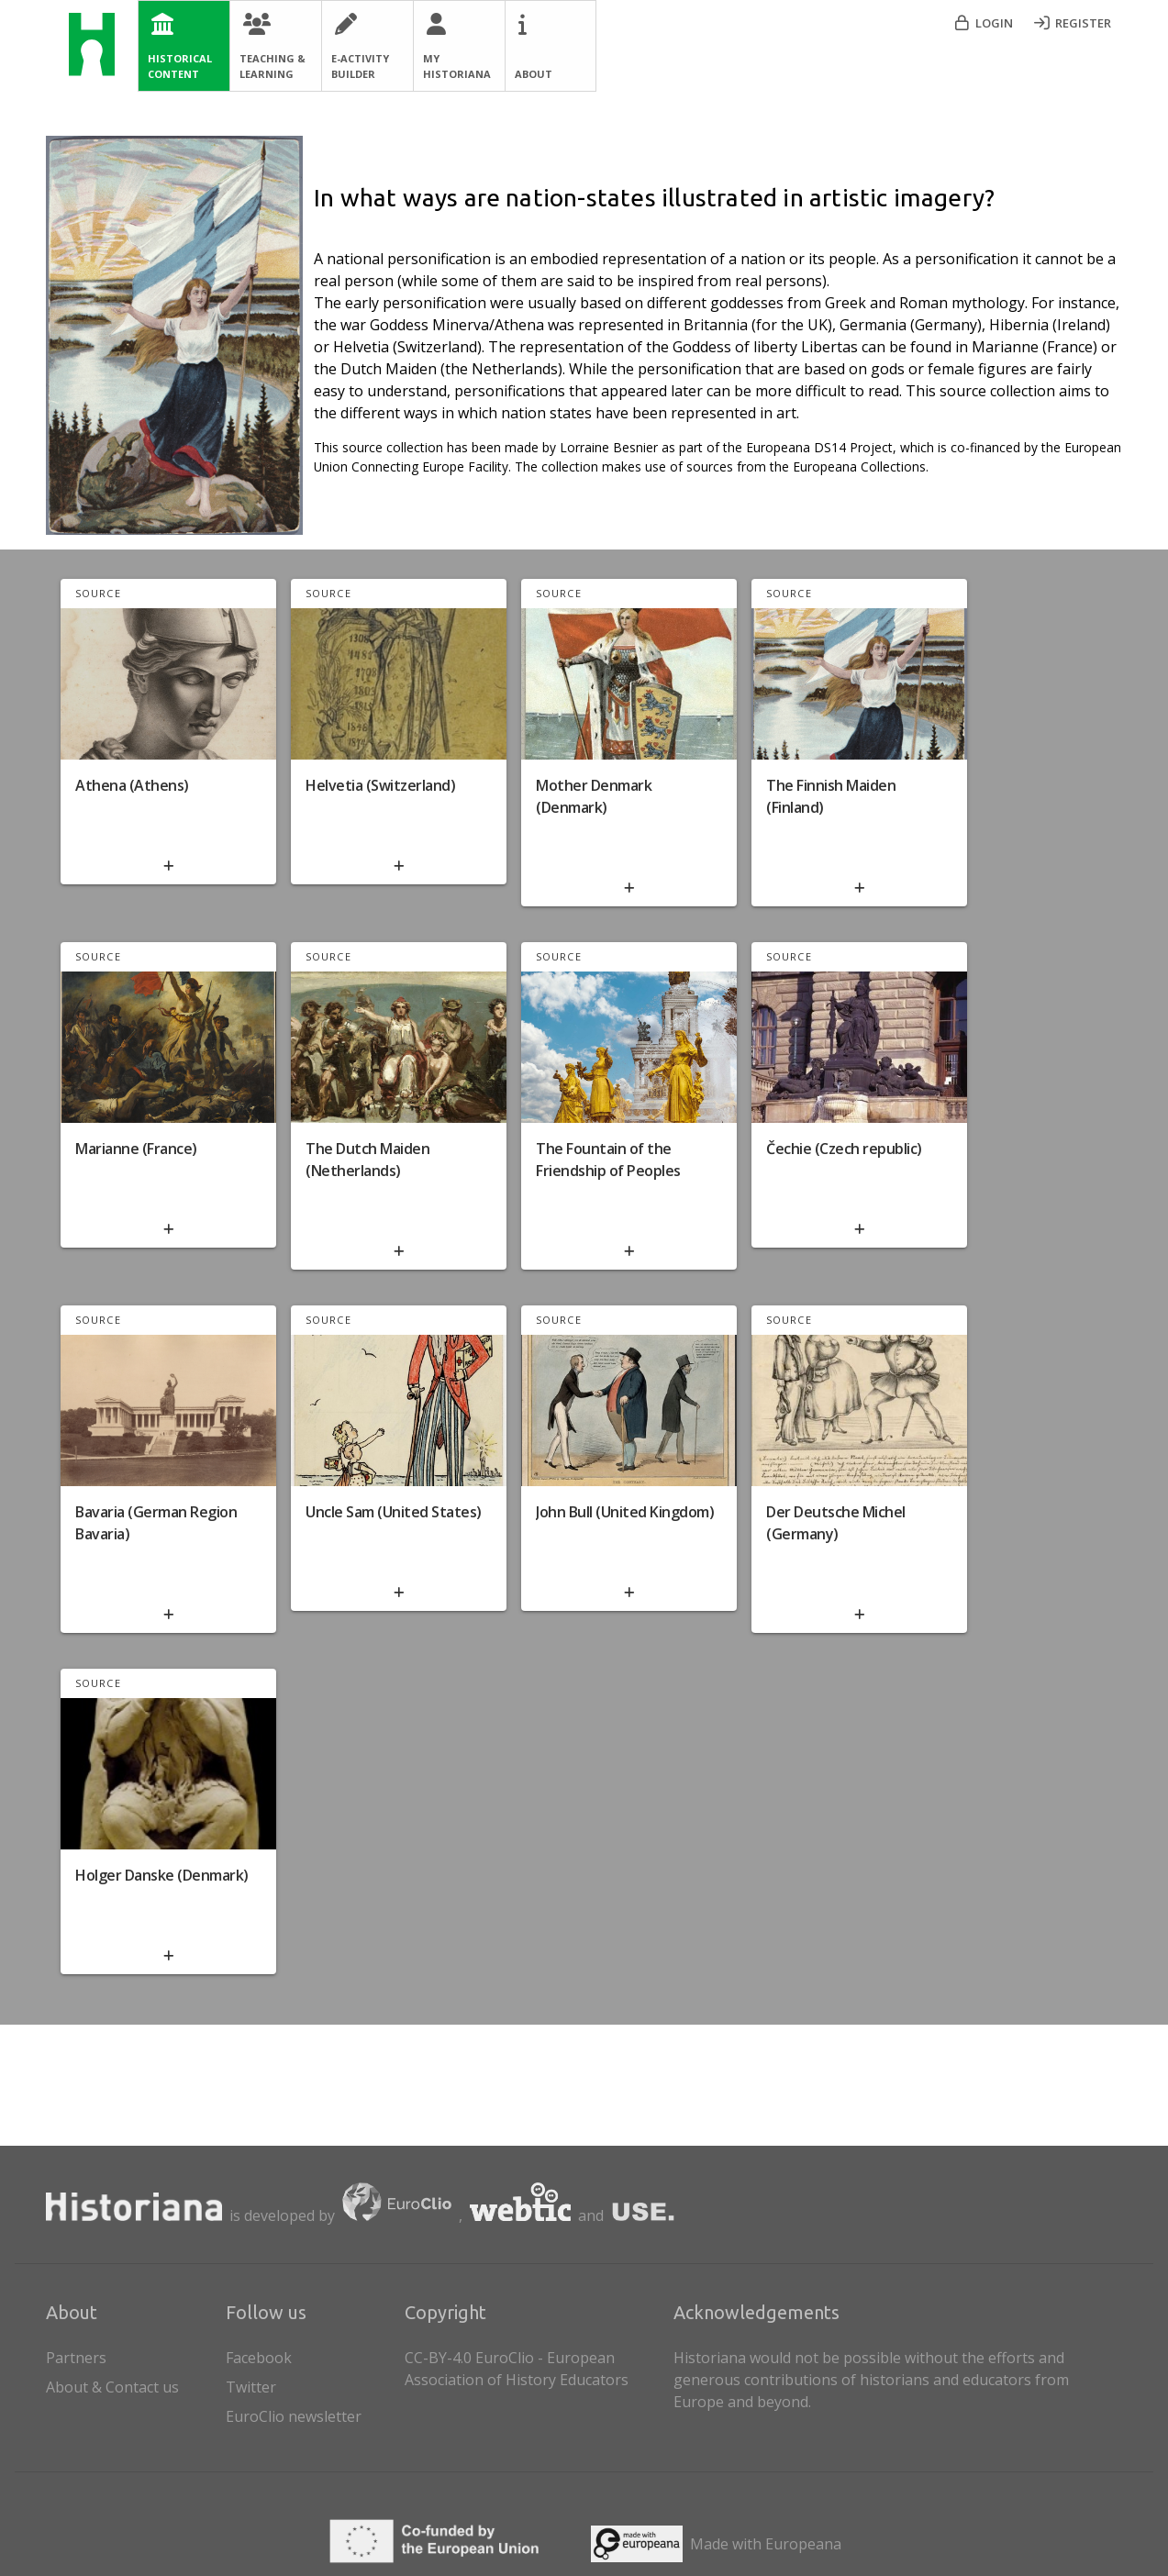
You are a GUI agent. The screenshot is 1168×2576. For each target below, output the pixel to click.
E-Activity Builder (360, 66)
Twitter (251, 2387)
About (533, 74)
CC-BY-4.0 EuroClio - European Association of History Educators (516, 2369)
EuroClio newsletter (294, 2416)
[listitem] (312, 2354)
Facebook (259, 2358)
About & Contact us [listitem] (132, 2383)
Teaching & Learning (272, 66)
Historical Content (180, 66)
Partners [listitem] (132, 2354)
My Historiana (457, 66)
